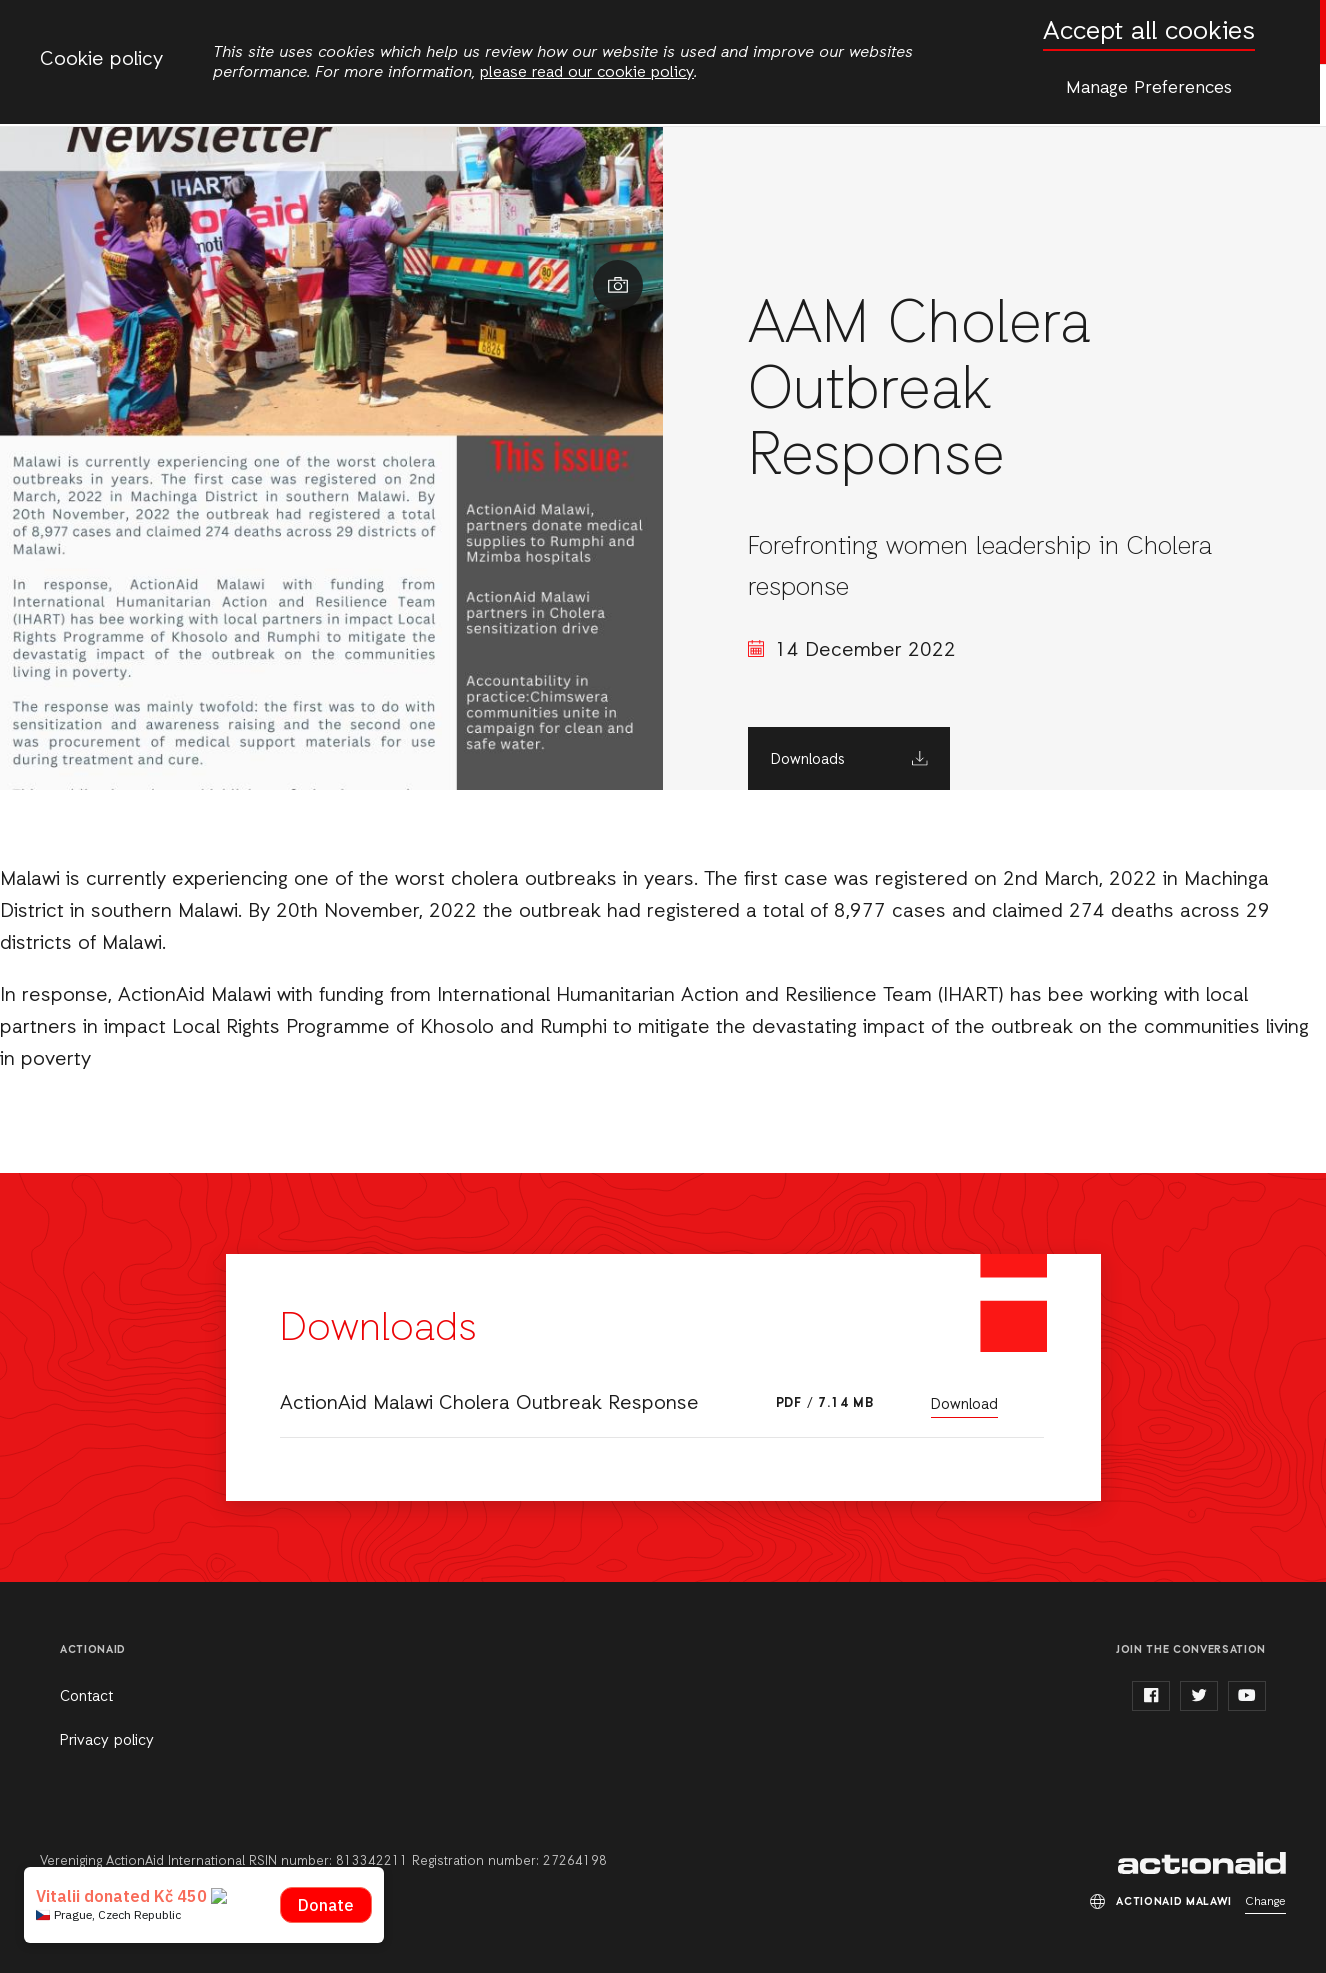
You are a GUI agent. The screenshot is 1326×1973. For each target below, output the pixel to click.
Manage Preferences (1149, 88)
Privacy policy (107, 1741)
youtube (1247, 1696)
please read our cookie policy (587, 73)
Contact (86, 1697)
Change (1265, 1902)
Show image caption (618, 285)
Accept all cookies (1149, 32)
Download (964, 1405)
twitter (1199, 1696)
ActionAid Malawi (1202, 1863)
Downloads (808, 760)
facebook (1151, 1696)
